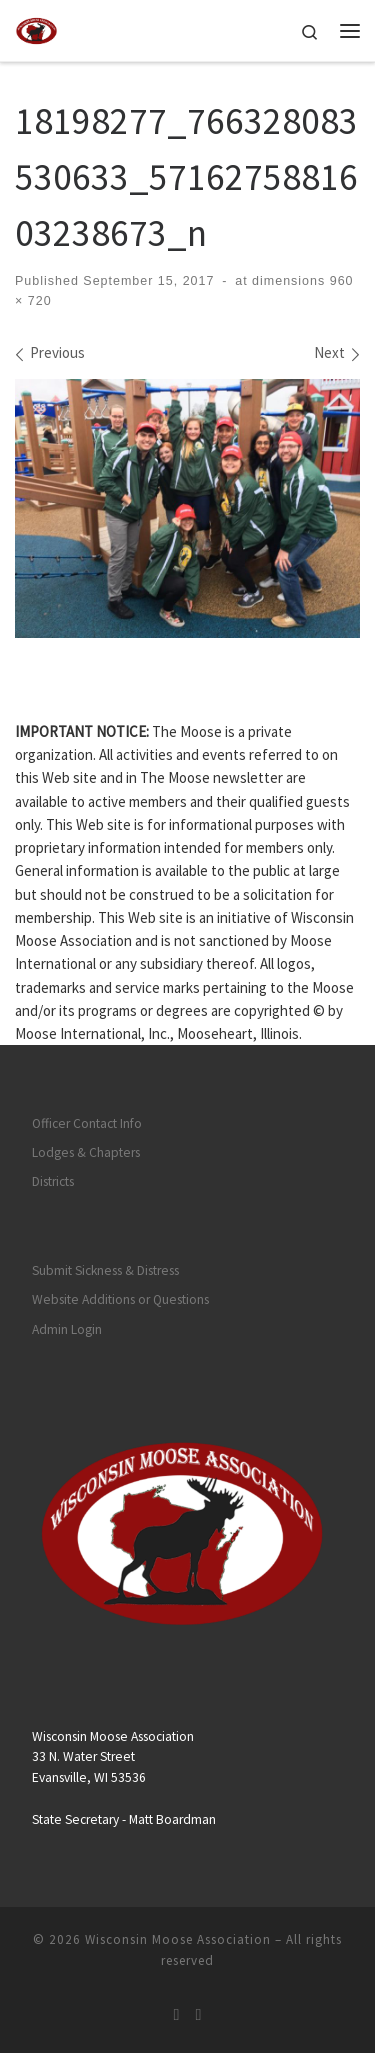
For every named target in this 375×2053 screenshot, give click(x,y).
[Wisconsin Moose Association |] (36, 28)
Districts (53, 1181)
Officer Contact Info (87, 1123)
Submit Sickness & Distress (105, 1270)
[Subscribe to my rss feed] (177, 2014)
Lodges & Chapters (86, 1152)
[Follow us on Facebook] (199, 2014)
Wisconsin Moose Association (178, 1939)
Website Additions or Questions (120, 1299)
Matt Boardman (172, 1819)
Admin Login (67, 1329)
